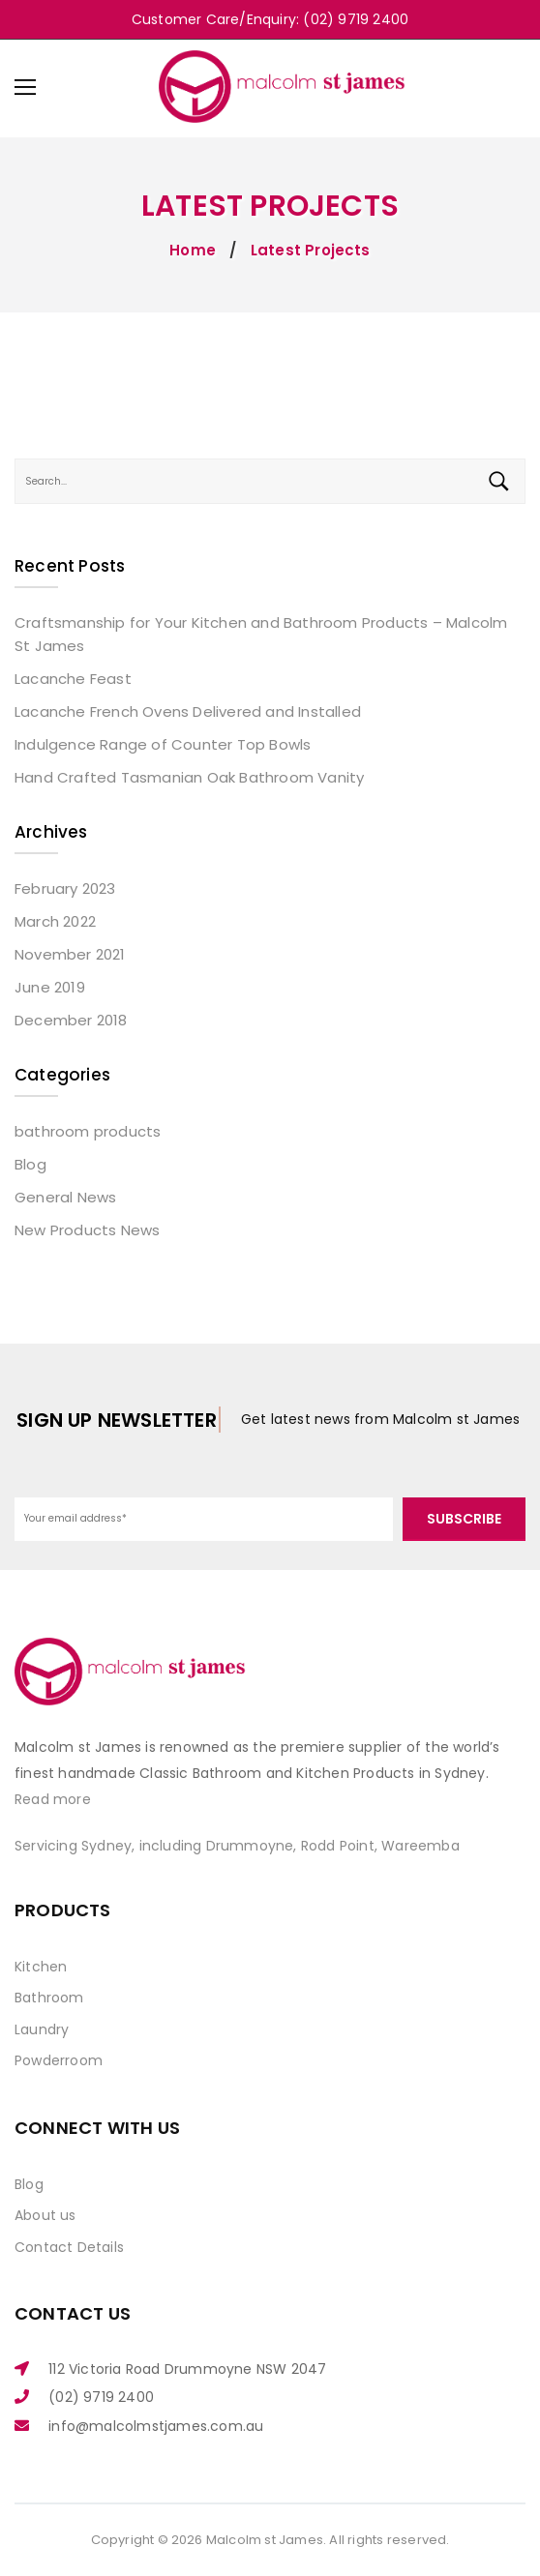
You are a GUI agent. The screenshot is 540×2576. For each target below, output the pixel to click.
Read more (53, 1799)
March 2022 (55, 921)
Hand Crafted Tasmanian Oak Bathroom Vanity (189, 777)
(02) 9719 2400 (101, 2397)
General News (65, 1197)
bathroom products (88, 1131)
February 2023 (65, 888)
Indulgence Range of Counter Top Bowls (163, 744)
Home (192, 250)
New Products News (87, 1230)
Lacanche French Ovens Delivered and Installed (188, 711)
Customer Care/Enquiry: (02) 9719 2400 (270, 19)
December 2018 (71, 1020)
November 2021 (70, 954)
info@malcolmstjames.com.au (155, 2426)
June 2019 (50, 987)
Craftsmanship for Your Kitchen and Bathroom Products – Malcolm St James (261, 634)
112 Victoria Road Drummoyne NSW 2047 (187, 2369)
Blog (30, 1164)
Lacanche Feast (73, 678)
